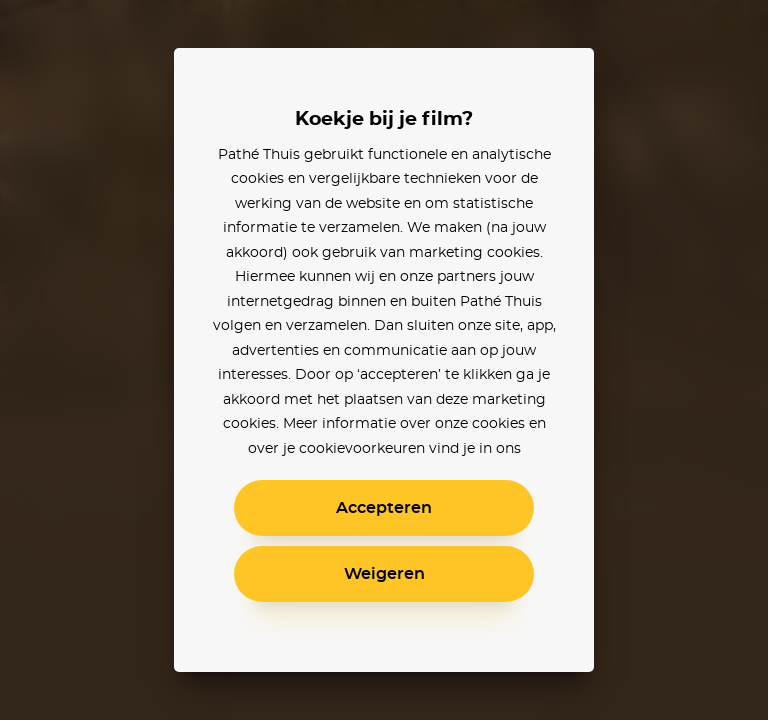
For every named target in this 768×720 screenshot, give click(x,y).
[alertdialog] (384, 360)
